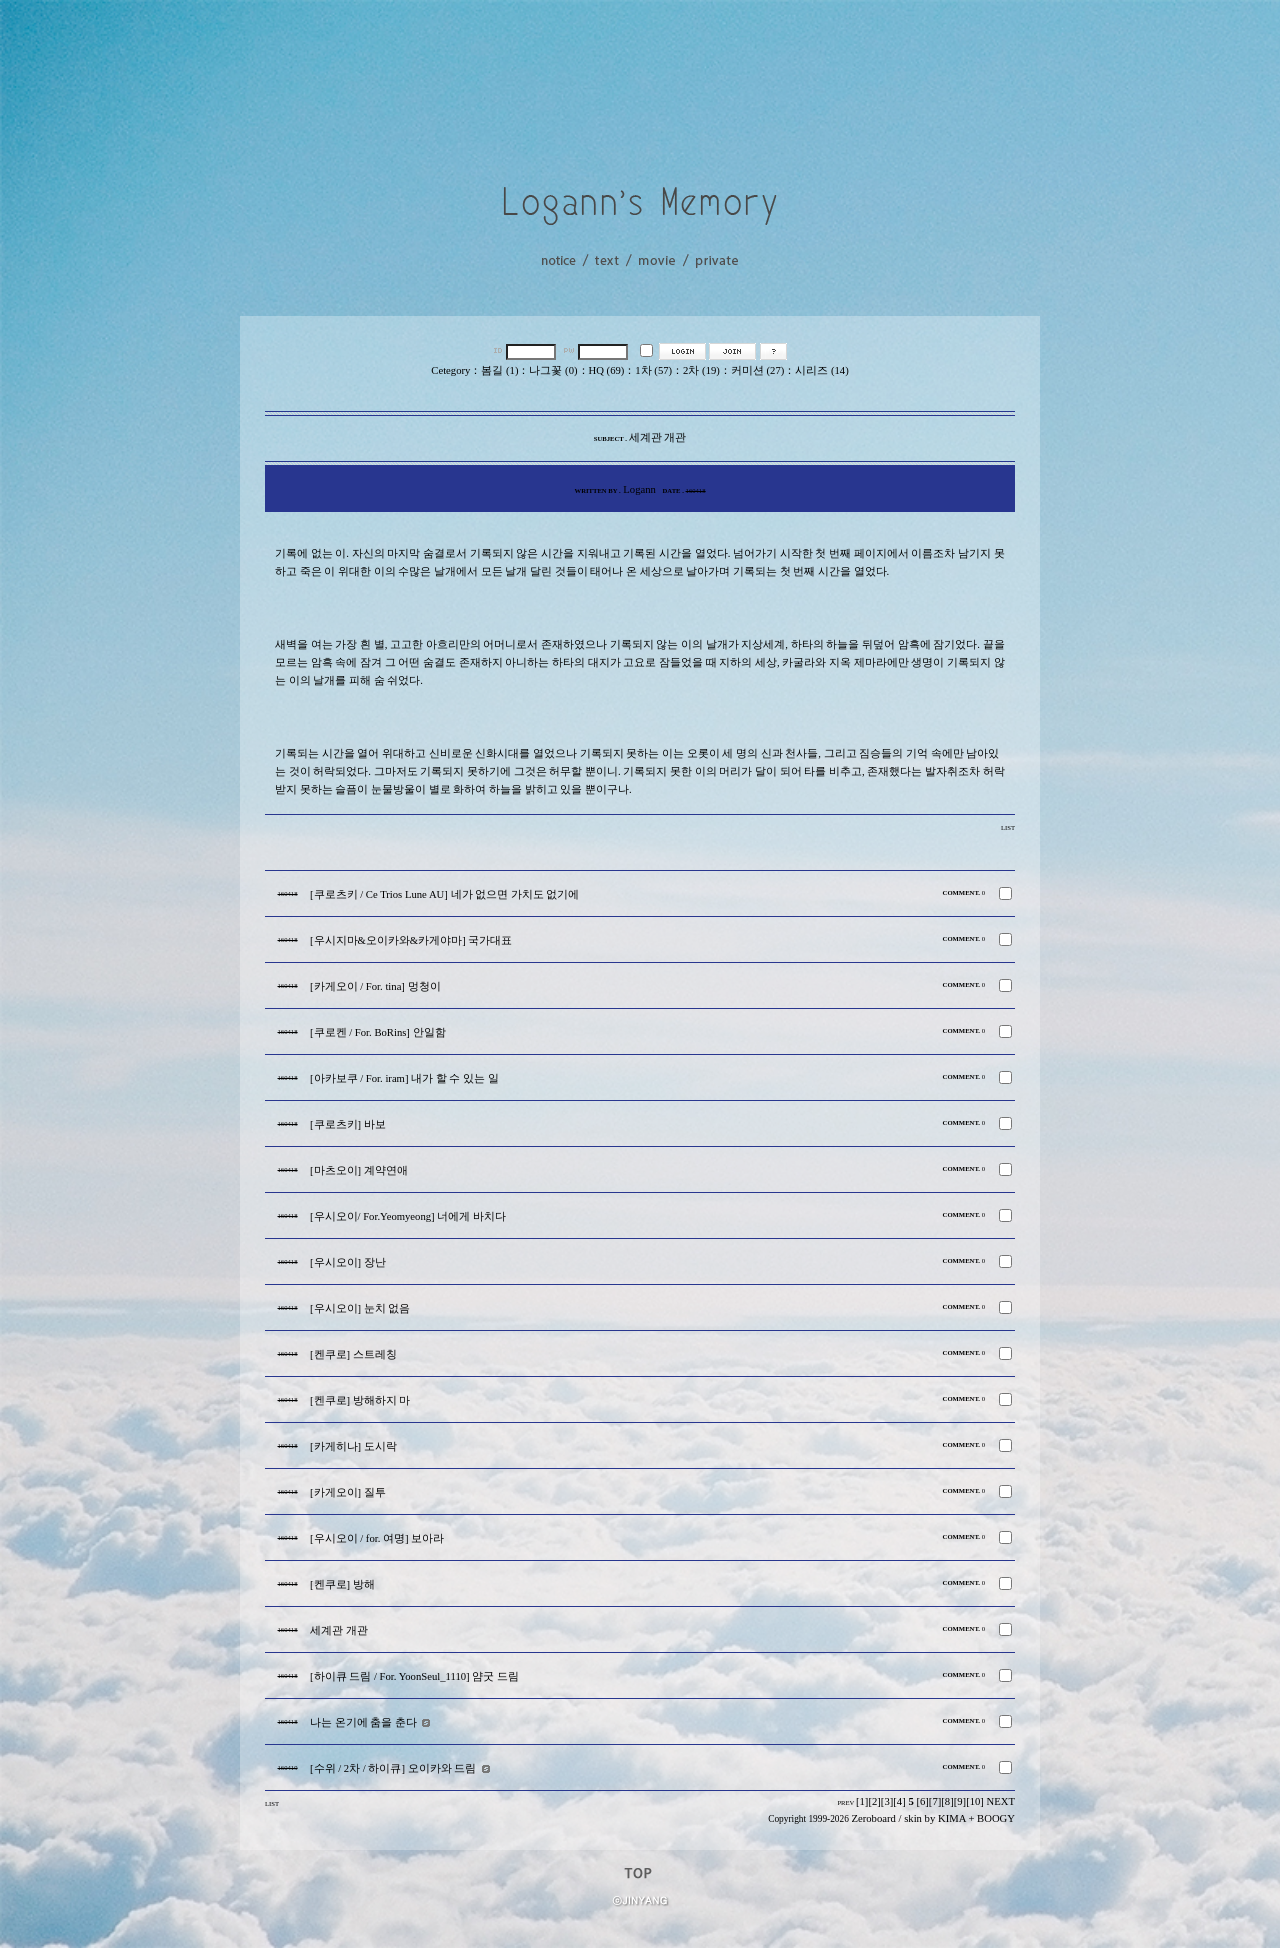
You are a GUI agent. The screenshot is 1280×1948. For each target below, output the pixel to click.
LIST (1008, 827)
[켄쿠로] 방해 (342, 1584)
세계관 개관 (339, 1630)
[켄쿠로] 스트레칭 (353, 1354)
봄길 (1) (499, 370)
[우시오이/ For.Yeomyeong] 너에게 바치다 (408, 1216)
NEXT (1001, 1801)
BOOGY (996, 1818)
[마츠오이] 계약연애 (359, 1170)
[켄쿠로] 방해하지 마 (360, 1400)
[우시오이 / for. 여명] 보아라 (377, 1538)
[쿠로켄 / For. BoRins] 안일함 (378, 1032)
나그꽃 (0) (553, 370)
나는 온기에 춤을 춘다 (363, 1722)
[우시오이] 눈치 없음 (360, 1308)
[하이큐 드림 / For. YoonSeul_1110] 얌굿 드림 (414, 1676)
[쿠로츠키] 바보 (348, 1124)
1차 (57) (653, 370)
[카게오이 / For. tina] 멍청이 (375, 986)
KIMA (952, 1818)
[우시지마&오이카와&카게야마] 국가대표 (411, 940)
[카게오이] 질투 (348, 1492)
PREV (845, 1802)
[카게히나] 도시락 (353, 1446)
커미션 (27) (757, 370)
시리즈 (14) (821, 370)
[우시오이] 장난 (348, 1262)
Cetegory (450, 370)
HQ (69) (607, 370)
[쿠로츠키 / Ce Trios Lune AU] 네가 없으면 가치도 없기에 (445, 894)
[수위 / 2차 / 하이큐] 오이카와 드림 (393, 1768)
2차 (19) (701, 370)
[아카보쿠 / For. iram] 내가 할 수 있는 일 (404, 1078)
